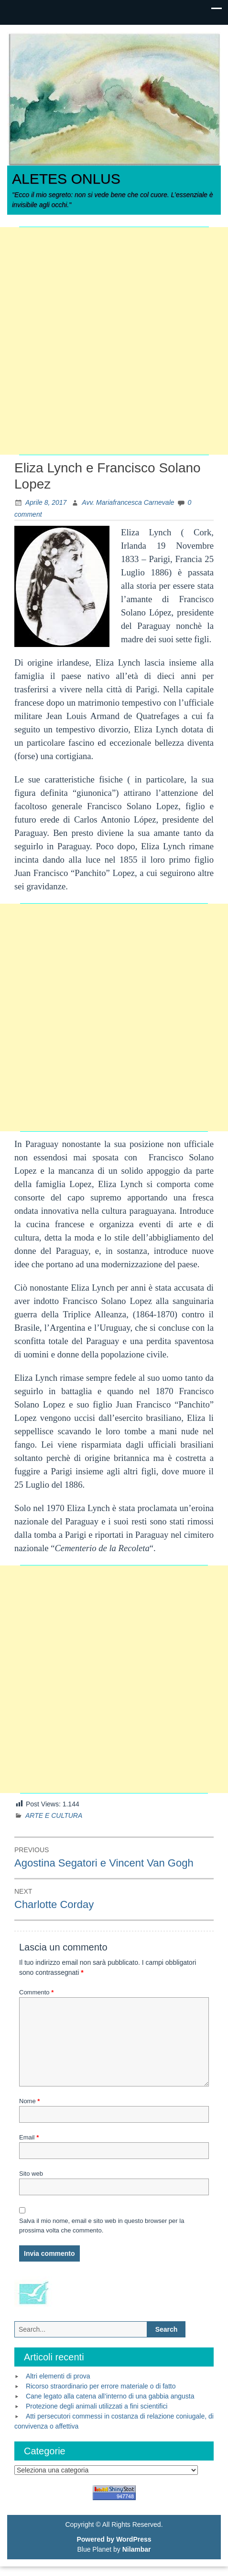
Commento (36, 1992)
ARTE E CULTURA (53, 1815)
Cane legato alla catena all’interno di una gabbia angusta (110, 2396)
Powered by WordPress (113, 2539)
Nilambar (136, 2549)
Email (29, 2137)
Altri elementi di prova (58, 2376)
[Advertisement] (114, 341)
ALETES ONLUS (66, 179)
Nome (29, 2101)
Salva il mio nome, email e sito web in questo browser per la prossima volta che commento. (101, 2225)
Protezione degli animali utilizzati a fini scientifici (96, 2406)
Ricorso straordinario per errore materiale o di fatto (101, 2386)
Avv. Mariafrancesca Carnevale (128, 502)
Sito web (31, 2173)
